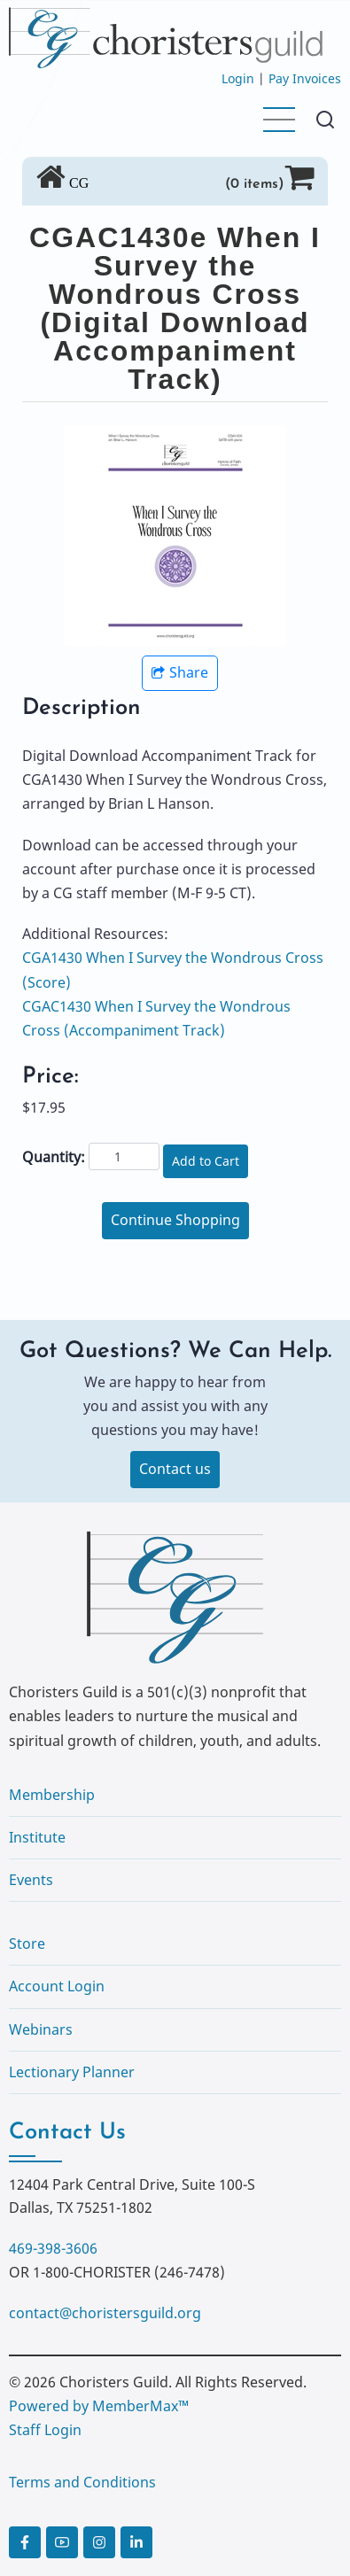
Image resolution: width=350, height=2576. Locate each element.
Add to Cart (205, 1160)
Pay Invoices (304, 78)
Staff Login (45, 2430)
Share (180, 672)
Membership (52, 1794)
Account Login (57, 1986)
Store (27, 1943)
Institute (37, 1837)
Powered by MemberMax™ (99, 2406)
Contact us (175, 1468)
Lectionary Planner (72, 2072)
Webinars (41, 2029)
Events (31, 1879)
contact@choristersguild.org (105, 2313)
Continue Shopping (175, 1220)
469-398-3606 (53, 2248)
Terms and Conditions (82, 2482)
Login (238, 78)
